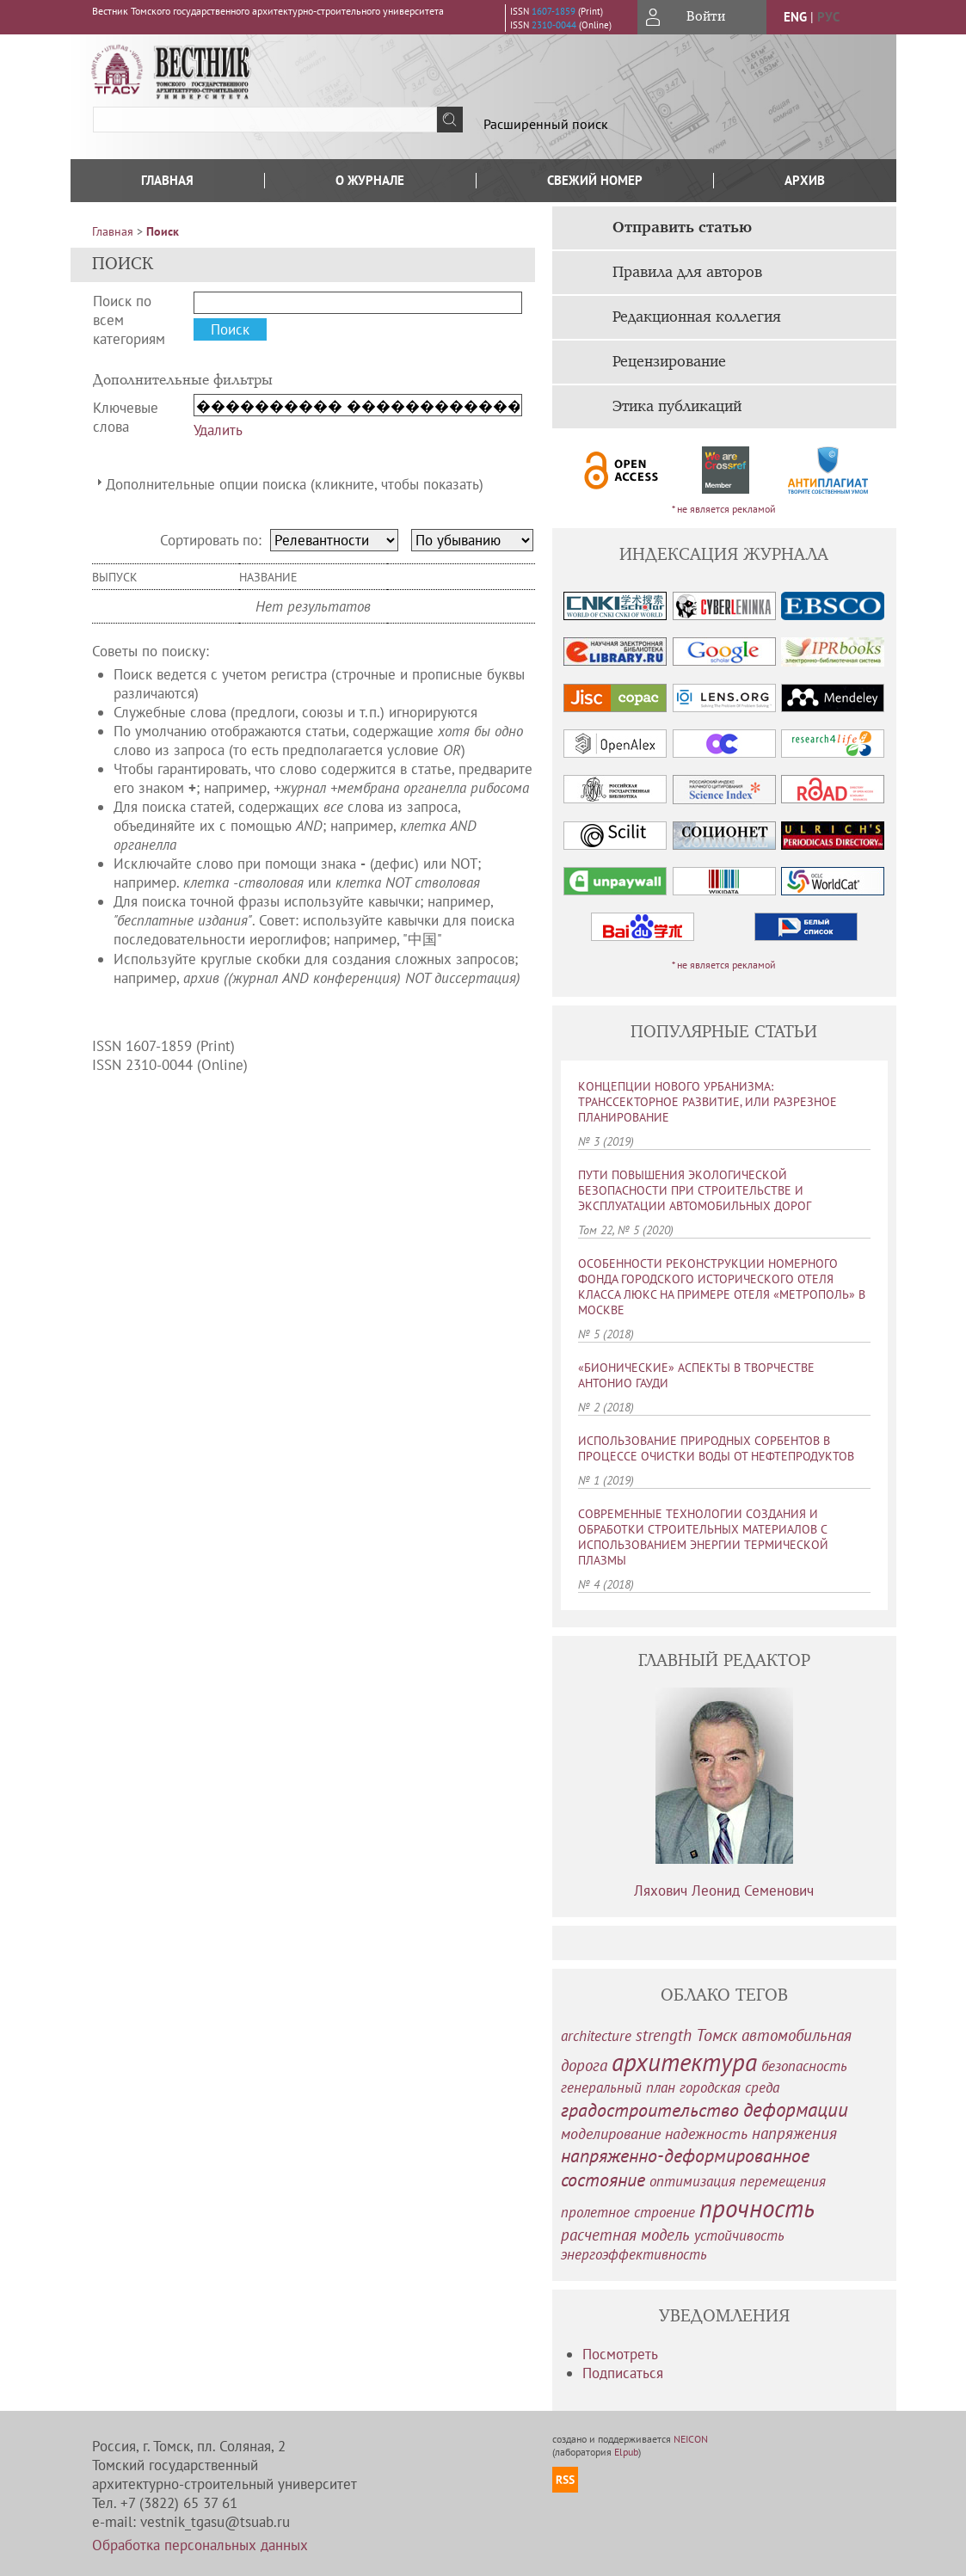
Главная (167, 180)
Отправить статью (682, 228)
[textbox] (265, 119)
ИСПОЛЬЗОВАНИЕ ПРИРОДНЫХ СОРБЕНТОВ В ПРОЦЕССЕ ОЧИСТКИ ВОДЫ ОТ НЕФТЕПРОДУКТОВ (716, 1448)
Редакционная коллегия (696, 317)
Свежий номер (595, 180)
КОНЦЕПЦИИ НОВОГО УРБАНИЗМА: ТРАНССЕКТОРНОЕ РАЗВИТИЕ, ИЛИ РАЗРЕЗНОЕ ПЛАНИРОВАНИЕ (707, 1102)
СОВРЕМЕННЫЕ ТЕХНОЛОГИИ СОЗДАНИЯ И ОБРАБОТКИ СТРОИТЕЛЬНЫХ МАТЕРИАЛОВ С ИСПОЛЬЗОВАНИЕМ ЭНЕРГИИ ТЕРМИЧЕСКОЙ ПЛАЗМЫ (703, 1537)
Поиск (162, 231)
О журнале (369, 180)
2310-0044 (554, 25)
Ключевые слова (125, 417)
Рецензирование (669, 362)
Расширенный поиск (545, 123)
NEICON (691, 2438)
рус (828, 17)
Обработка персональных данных (200, 2545)
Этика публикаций (676, 407)
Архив (804, 180)
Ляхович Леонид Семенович (724, 1890)
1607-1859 (553, 11)
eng (795, 17)
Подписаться (622, 2373)
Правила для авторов (687, 272)
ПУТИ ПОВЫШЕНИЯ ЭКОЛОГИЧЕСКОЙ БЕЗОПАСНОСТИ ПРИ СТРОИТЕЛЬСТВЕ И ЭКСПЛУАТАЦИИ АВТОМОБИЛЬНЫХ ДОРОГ (694, 1190)
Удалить (218, 430)
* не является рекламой (724, 508)
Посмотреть (620, 2354)
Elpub (626, 2451)
